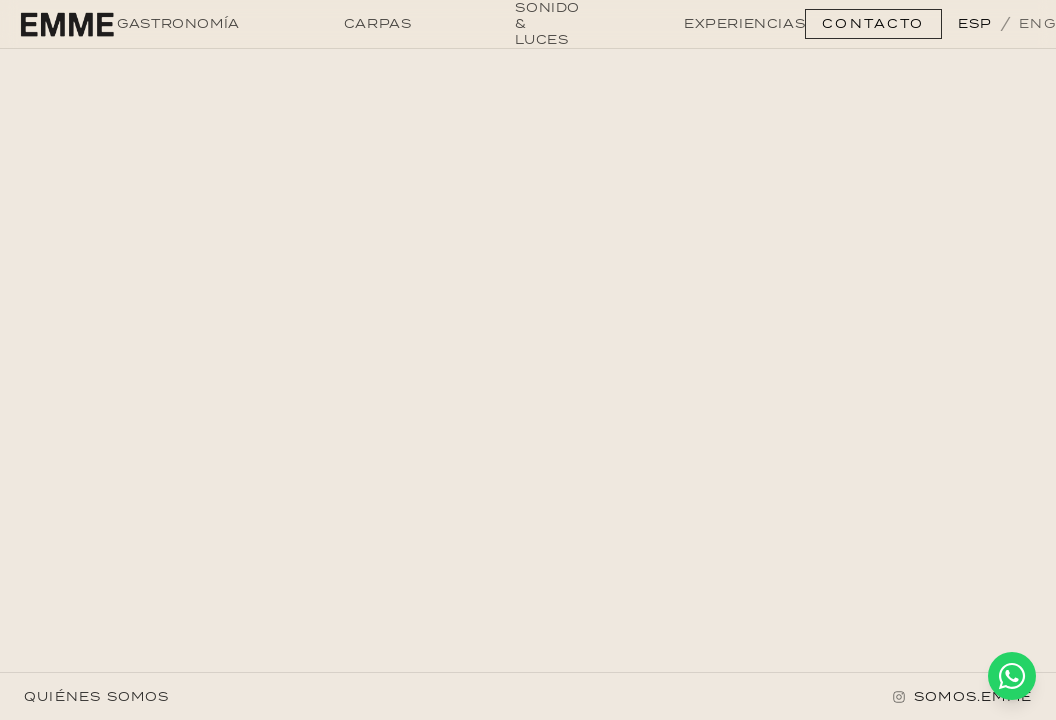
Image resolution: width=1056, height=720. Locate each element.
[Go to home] (66, 24)
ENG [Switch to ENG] (1037, 23)
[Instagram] (962, 697)
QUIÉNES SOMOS (97, 696)
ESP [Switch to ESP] (975, 23)
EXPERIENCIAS (744, 23)
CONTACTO (873, 23)
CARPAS (378, 23)
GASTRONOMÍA (178, 23)
